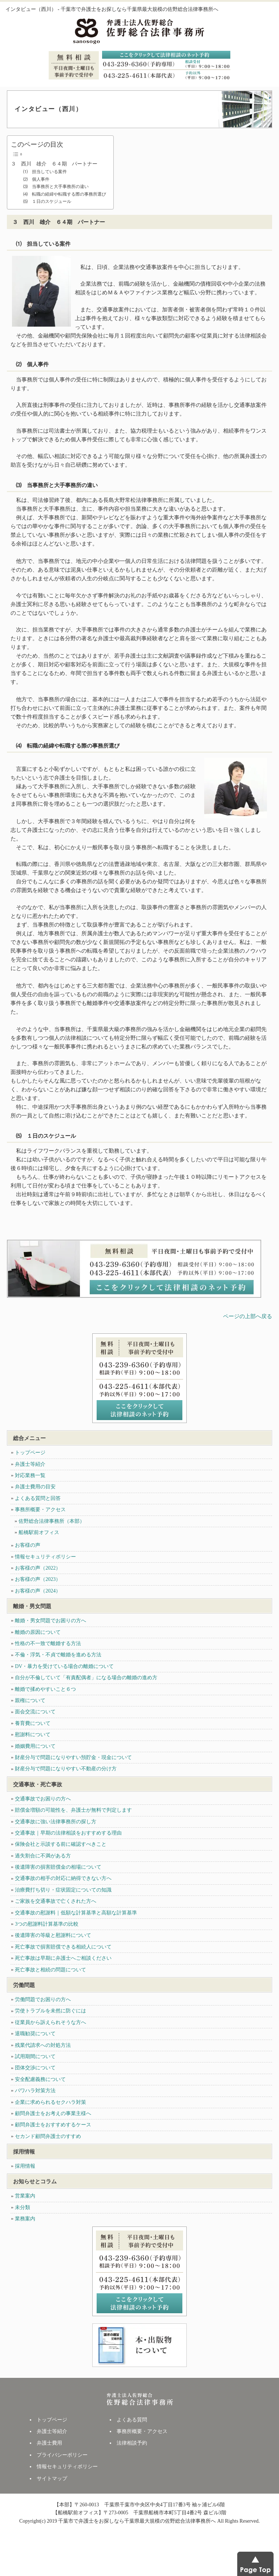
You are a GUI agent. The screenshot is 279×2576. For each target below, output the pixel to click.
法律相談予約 (132, 2443)
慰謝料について (32, 1734)
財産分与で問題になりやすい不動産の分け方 (66, 1768)
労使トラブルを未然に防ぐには (50, 2010)
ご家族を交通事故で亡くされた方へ (55, 1901)
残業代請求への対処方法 (43, 2045)
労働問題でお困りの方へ (43, 1999)
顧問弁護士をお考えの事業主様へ (53, 2113)
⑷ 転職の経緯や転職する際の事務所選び (62, 194)
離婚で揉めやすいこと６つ (45, 1689)
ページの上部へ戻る (247, 1316)
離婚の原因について (38, 1632)
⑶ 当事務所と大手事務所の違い (54, 186)
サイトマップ (52, 2478)
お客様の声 (27, 1545)
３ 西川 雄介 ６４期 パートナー (54, 164)
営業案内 (25, 2196)
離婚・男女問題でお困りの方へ (50, 1620)
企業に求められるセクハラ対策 (50, 2102)
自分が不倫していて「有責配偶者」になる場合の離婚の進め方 (86, 1677)
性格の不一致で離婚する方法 (48, 1643)
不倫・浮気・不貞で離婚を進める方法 (58, 1654)
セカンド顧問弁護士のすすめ (48, 2136)
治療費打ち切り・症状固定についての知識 (63, 1890)
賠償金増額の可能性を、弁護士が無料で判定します (73, 1810)
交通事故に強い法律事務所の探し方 (55, 1821)
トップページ (30, 1452)
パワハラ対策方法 (35, 2090)
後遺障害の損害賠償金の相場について (58, 1867)
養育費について (32, 1723)
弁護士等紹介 (30, 1464)
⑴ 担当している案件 (43, 171)
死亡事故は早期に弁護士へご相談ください (63, 1958)
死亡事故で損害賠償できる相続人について (63, 1947)
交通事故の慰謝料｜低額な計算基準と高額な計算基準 (76, 1912)
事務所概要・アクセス (40, 1509)
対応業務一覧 (30, 1475)
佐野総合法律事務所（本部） (52, 1521)
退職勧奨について (35, 2033)
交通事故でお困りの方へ (43, 1799)
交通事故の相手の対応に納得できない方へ (63, 1878)
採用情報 (25, 2166)
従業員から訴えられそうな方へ (50, 2022)
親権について (30, 1700)
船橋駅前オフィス (39, 1532)
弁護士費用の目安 (35, 1486)
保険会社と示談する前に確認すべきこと (60, 1844)
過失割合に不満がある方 (43, 1856)
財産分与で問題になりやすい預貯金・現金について (73, 1757)
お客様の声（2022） (38, 1568)
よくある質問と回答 (38, 1498)
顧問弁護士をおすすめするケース (53, 2124)
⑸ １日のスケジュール (45, 201)
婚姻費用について (35, 1746)
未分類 (22, 2207)
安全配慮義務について (40, 2079)
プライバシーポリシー (62, 2455)
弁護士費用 (49, 2443)
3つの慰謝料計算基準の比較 (46, 1924)
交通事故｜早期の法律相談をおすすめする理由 (68, 1833)
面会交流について (35, 1711)
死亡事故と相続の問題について (50, 1969)
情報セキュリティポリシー (45, 1556)
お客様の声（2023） (38, 1579)
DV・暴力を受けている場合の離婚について (64, 1666)
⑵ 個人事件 (34, 179)
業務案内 (25, 2218)
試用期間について (35, 2056)
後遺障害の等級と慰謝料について (53, 1935)
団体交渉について (35, 2067)
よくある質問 (132, 2419)
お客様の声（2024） (38, 1591)
